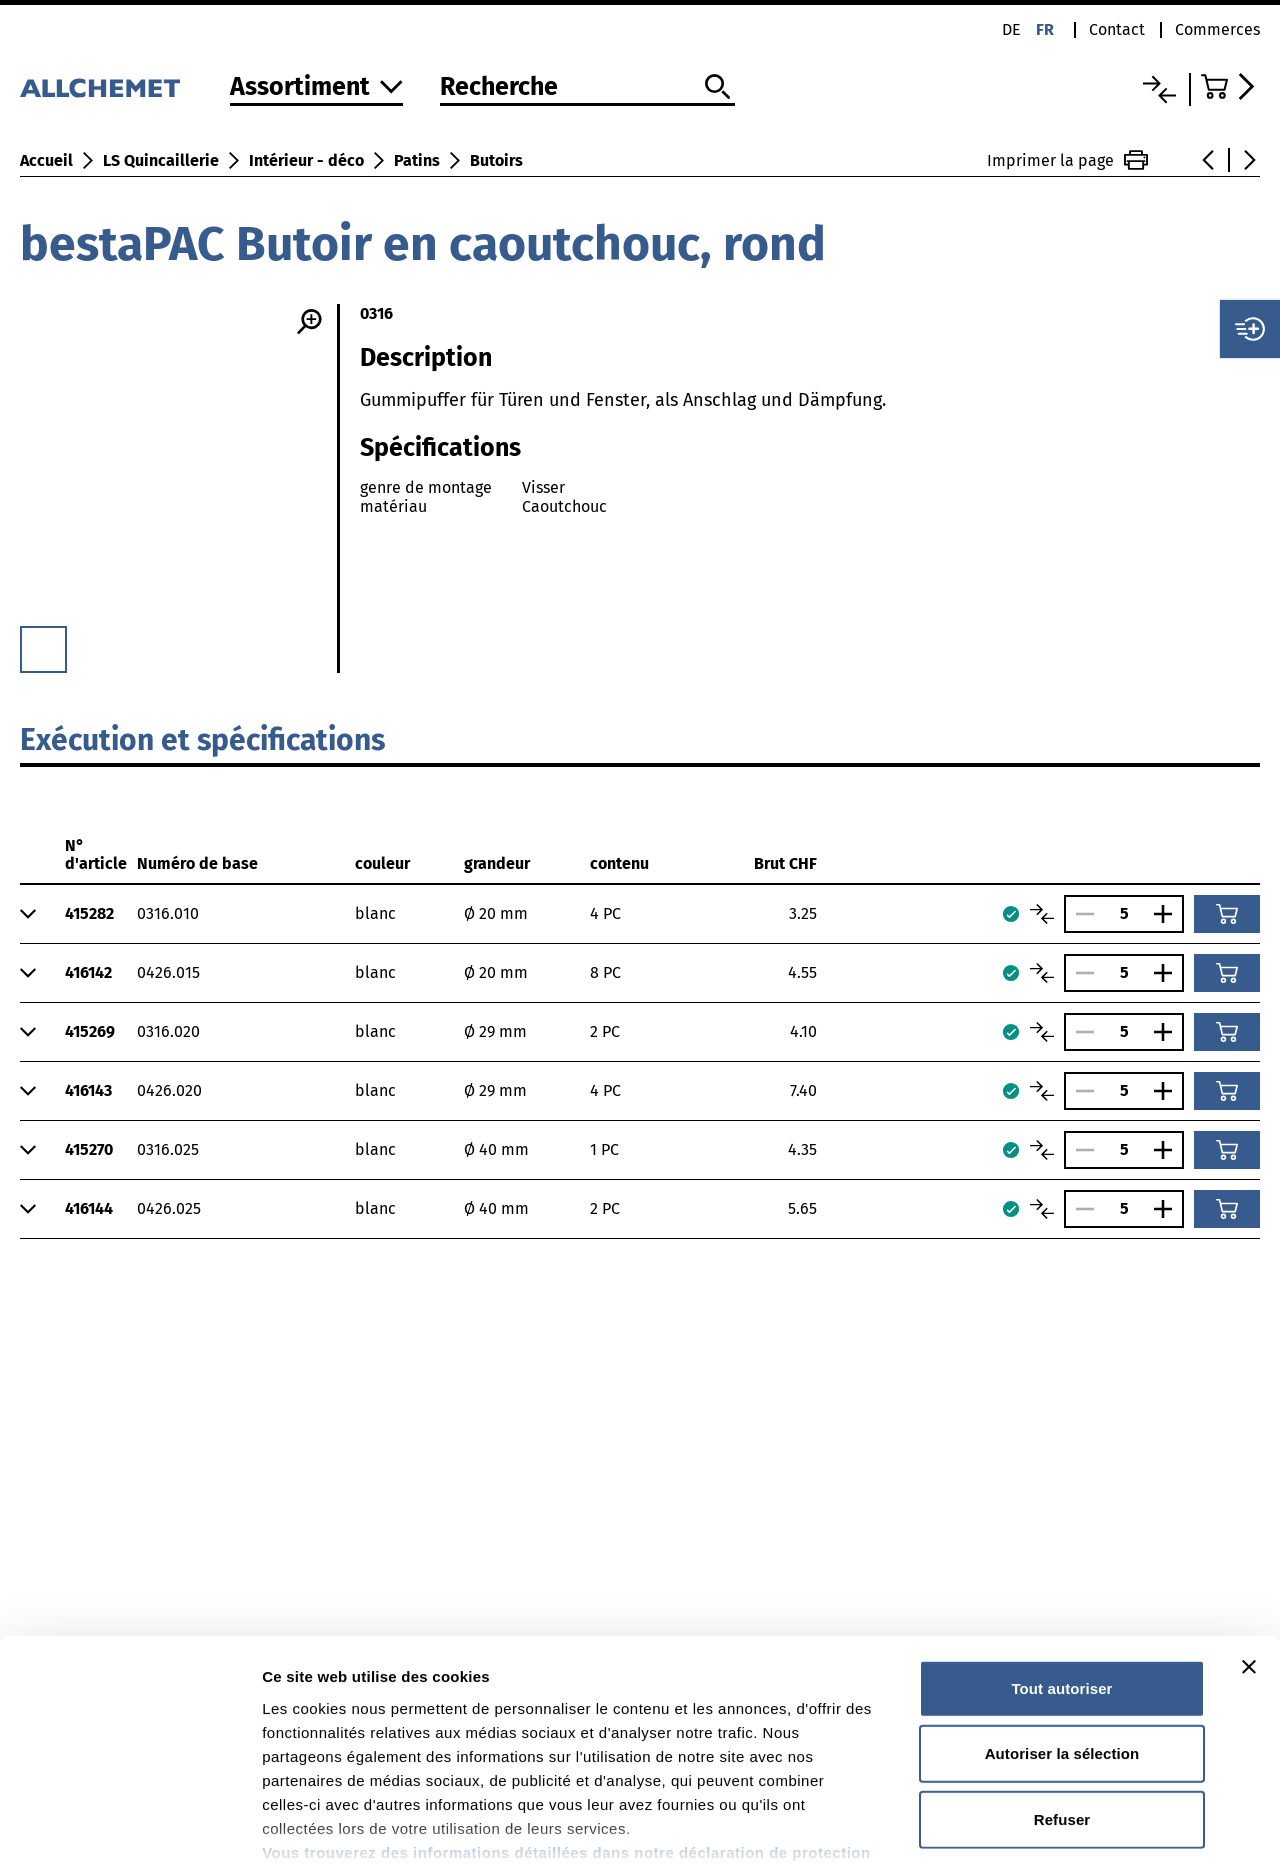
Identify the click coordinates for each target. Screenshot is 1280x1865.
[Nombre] (1124, 913)
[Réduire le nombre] (1080, 914)
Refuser (1062, 1690)
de (1011, 29)
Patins (417, 160)
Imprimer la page (1067, 160)
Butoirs (496, 160)
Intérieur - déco (306, 160)
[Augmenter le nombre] (1168, 914)
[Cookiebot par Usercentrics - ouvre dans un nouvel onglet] (129, 1826)
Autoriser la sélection (1062, 1624)
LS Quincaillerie (161, 160)
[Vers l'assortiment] (316, 88)
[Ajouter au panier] (1227, 914)
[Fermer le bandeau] (1249, 1538)
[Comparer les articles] (1042, 914)
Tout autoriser (1061, 1559)
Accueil (46, 160)
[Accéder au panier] (1230, 86)
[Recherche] (587, 88)
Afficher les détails (1101, 1825)
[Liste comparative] (1159, 89)
